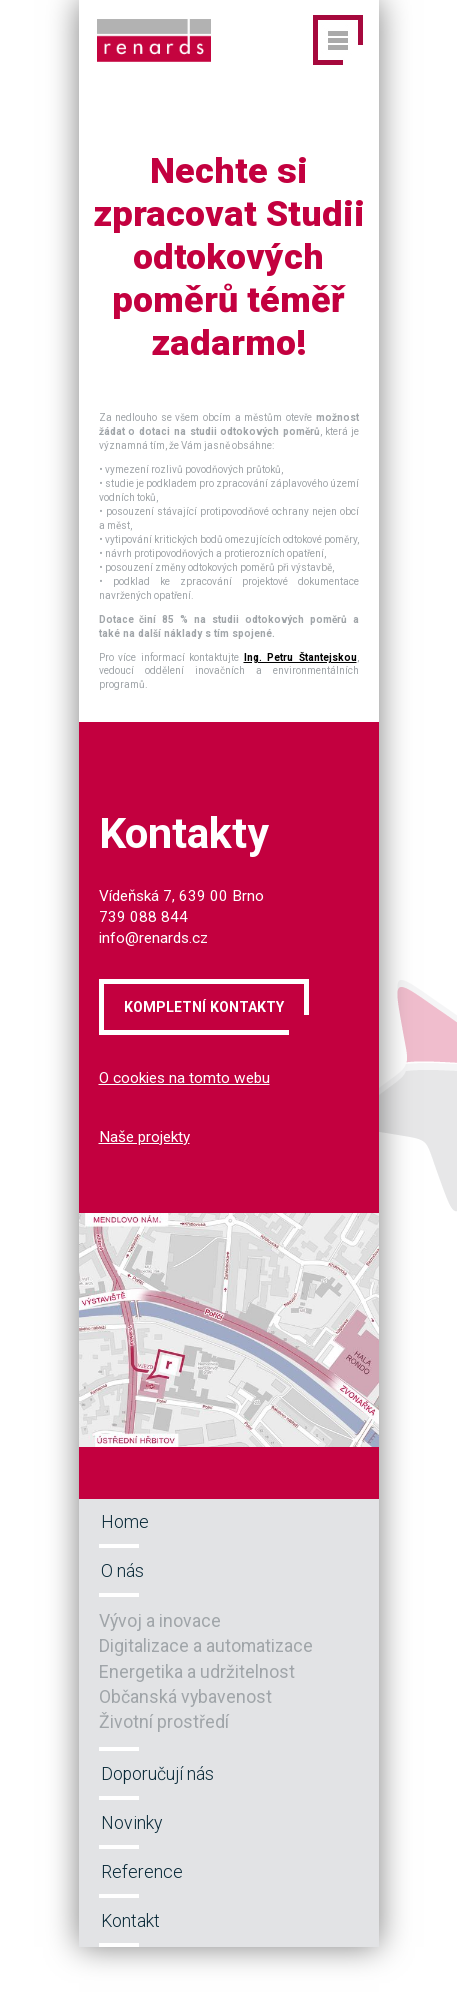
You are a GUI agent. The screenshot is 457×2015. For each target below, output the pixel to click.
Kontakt (130, 1921)
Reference (142, 1872)
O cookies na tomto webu (184, 1078)
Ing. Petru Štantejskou (300, 657)
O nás (122, 1571)
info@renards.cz (153, 938)
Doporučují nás (157, 1774)
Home (125, 1522)
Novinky (131, 1823)
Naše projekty (144, 1137)
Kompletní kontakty (204, 1007)
